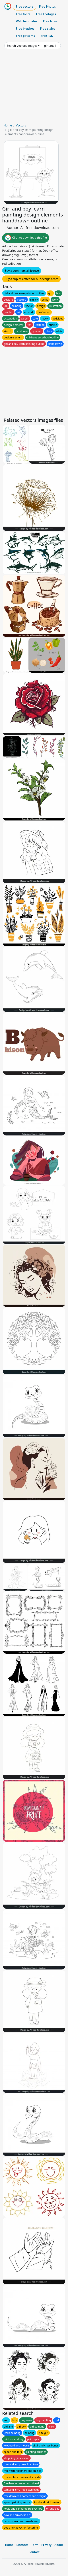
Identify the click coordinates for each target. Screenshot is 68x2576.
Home (8, 125)
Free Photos (47, 6)
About (58, 2545)
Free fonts (23, 14)
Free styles (47, 28)
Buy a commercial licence (22, 271)
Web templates (26, 21)
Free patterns (25, 36)
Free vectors (24, 6)
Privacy (46, 2545)
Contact (34, 2552)
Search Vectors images (22, 46)
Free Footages (46, 14)
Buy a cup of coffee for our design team (31, 279)
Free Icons (50, 21)
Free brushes (25, 28)
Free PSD (47, 36)
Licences (22, 2545)
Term (34, 2545)
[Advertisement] (34, 87)
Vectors (21, 125)
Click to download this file (26, 238)
